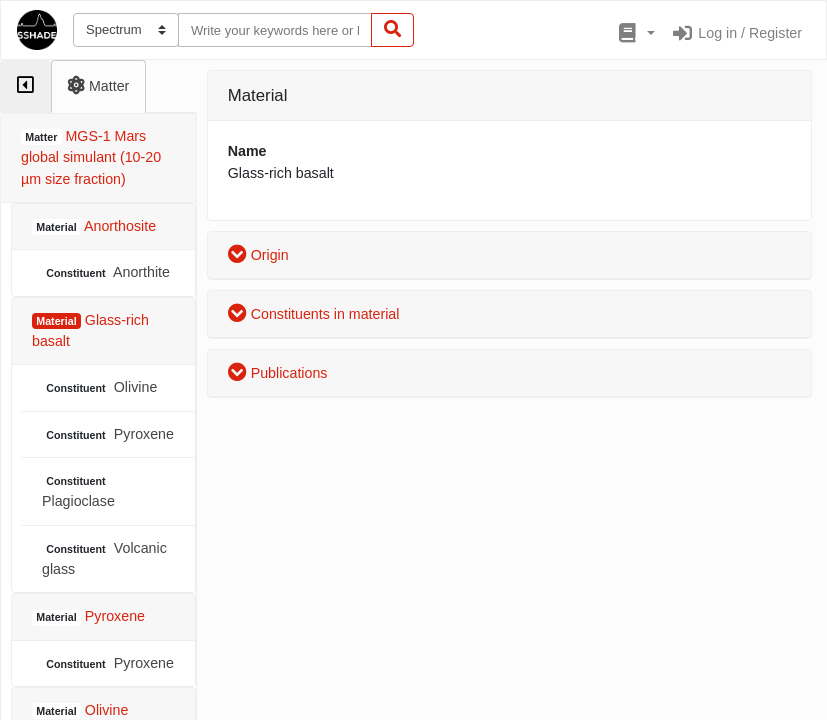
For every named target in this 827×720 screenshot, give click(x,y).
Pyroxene (108, 434)
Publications (278, 373)
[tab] (25, 86)
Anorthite (106, 272)
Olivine (99, 387)
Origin (258, 255)
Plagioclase (78, 491)
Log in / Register (736, 33)
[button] (634, 34)
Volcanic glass (104, 558)
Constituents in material (314, 314)
